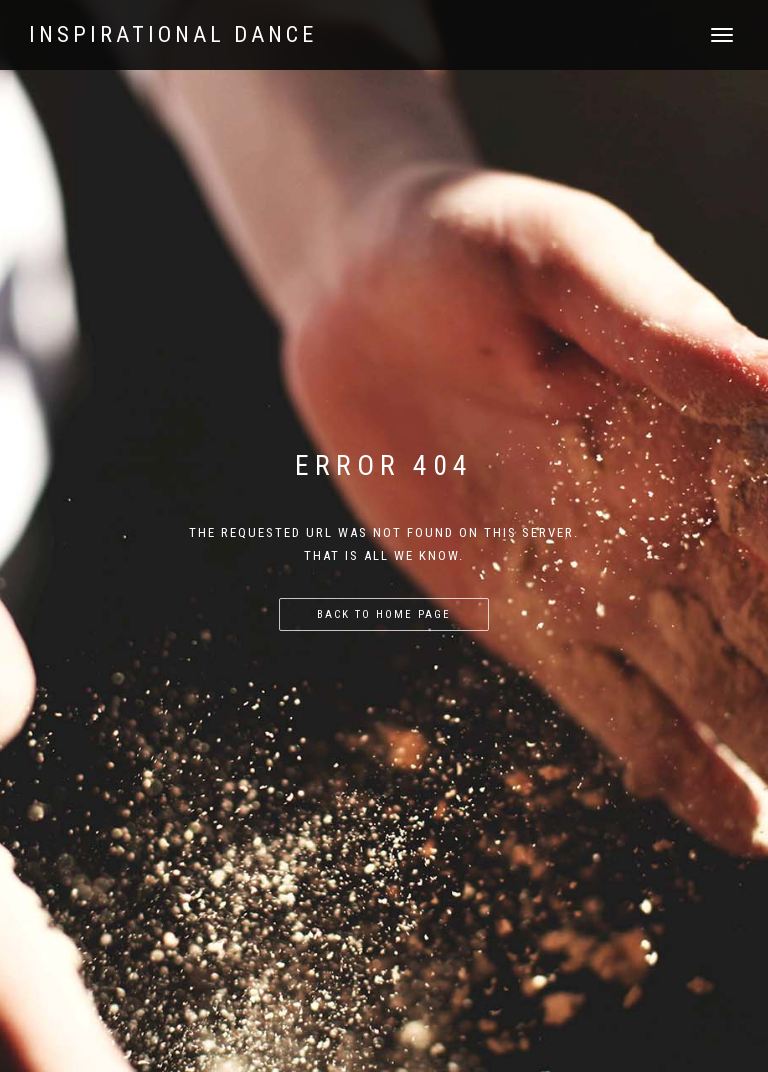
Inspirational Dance (173, 35)
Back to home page (384, 614)
